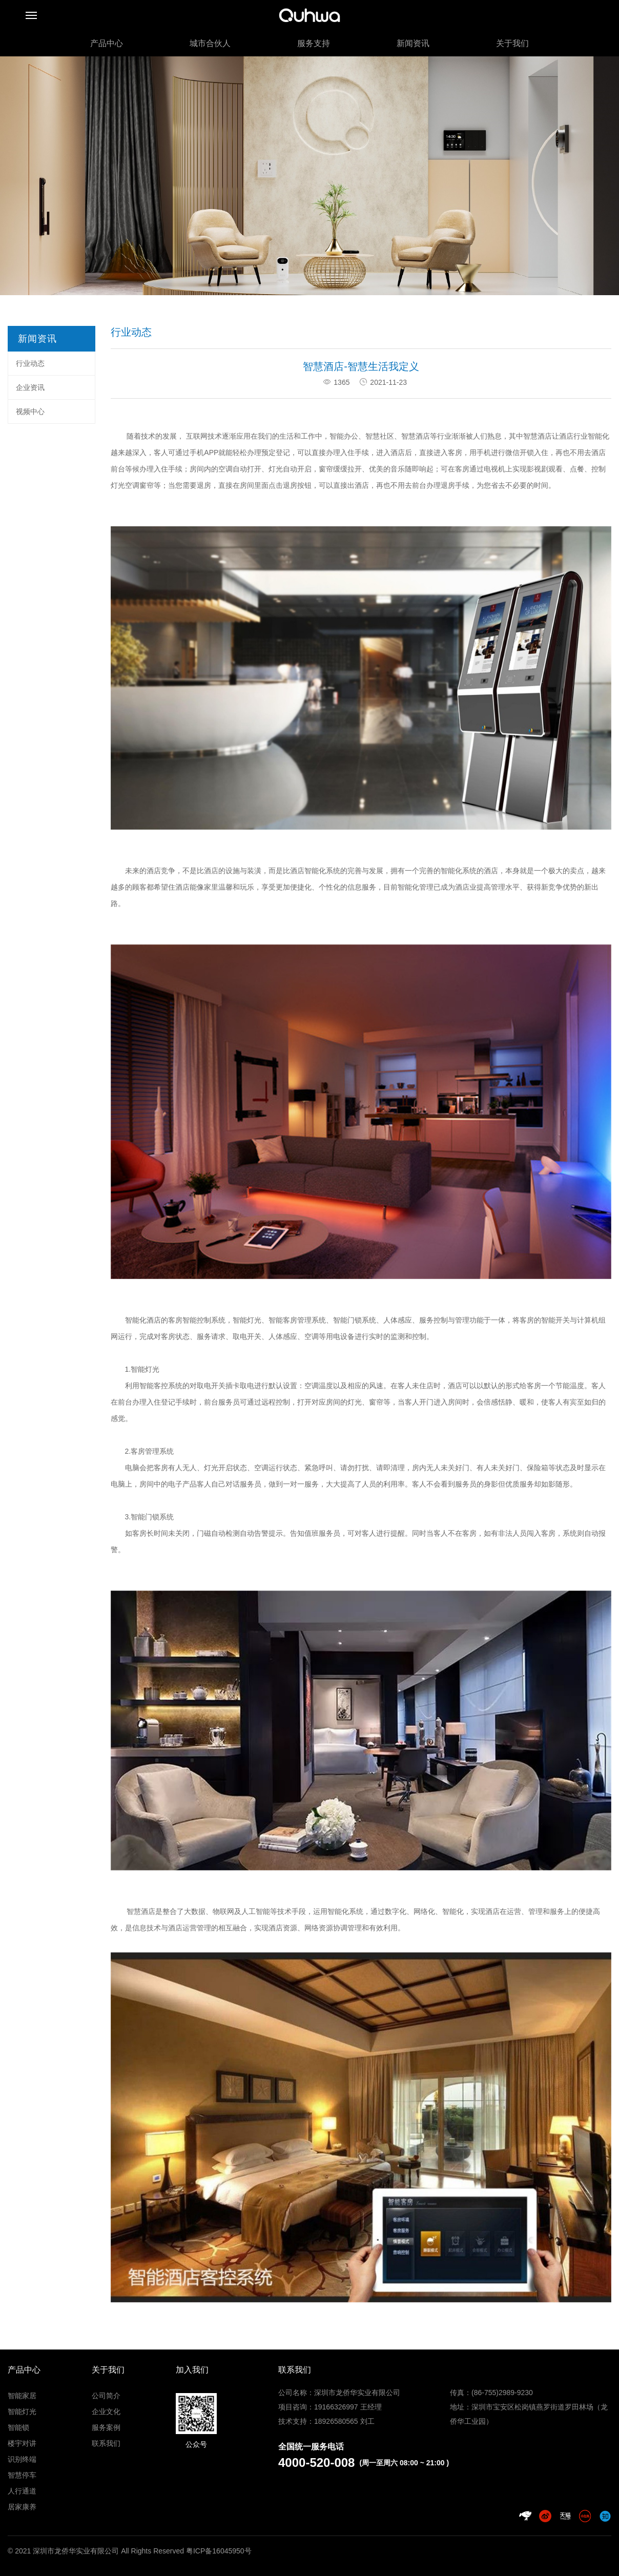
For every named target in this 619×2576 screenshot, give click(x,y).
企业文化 (106, 2411)
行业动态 (30, 363)
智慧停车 (22, 2475)
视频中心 (30, 411)
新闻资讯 (413, 43)
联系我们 (106, 2443)
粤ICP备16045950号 (219, 2551)
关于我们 (512, 43)
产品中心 (106, 43)
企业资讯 (30, 387)
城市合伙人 (210, 43)
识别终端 (22, 2459)
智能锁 (18, 2427)
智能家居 (22, 2396)
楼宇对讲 (22, 2443)
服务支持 (313, 43)
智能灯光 (22, 2411)
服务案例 (106, 2427)
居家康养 (22, 2507)
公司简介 (106, 2396)
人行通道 (22, 2491)
